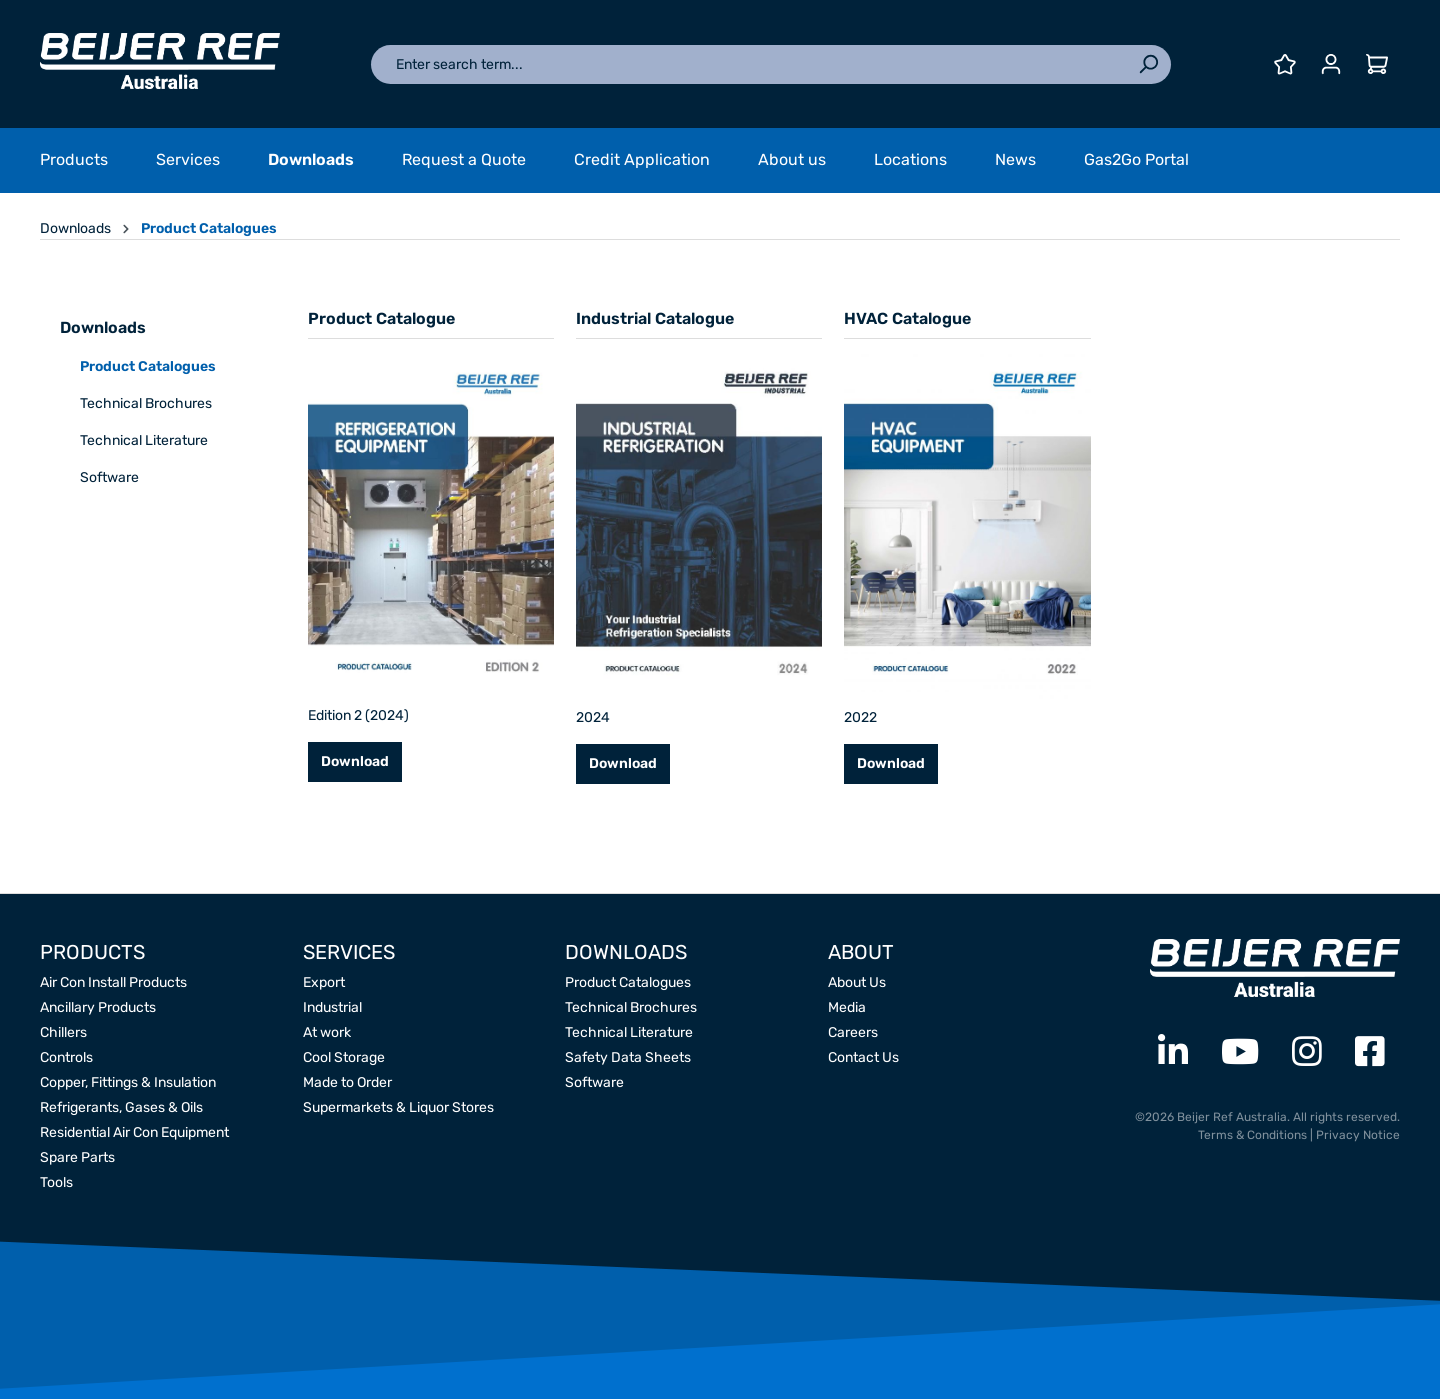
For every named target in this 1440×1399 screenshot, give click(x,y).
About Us (857, 982)
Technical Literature (144, 440)
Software (109, 477)
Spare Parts (77, 1157)
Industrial (332, 1007)
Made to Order (347, 1082)
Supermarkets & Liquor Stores (398, 1107)
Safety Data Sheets (628, 1057)
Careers (853, 1032)
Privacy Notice (1358, 1135)
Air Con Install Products (113, 982)
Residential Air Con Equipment (134, 1132)
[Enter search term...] (748, 64)
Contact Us (863, 1057)
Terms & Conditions (1252, 1135)
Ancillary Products (98, 1007)
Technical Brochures (146, 403)
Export (324, 982)
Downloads (103, 327)
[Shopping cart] (1377, 64)
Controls (66, 1057)
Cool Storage (344, 1057)
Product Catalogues (148, 366)
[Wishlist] (1285, 64)
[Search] (1148, 64)
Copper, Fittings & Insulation (128, 1082)
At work (327, 1032)
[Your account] (1331, 64)
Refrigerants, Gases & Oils (121, 1107)
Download (355, 761)
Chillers (63, 1032)
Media (847, 1007)
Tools (56, 1182)
